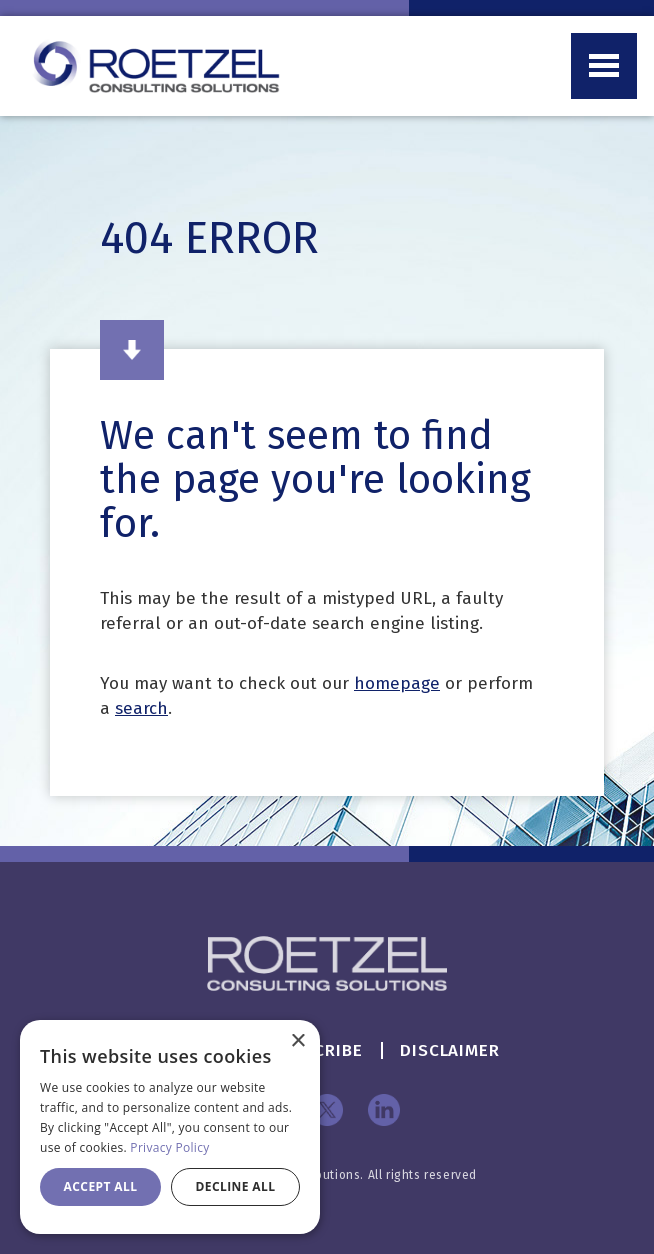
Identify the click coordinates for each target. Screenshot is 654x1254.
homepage (397, 683)
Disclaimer (450, 1050)
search (141, 708)
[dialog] (170, 1127)
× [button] (297, 1041)
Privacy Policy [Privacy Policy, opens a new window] (169, 1147)
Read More (132, 350)
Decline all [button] (236, 1186)
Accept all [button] (101, 1186)
